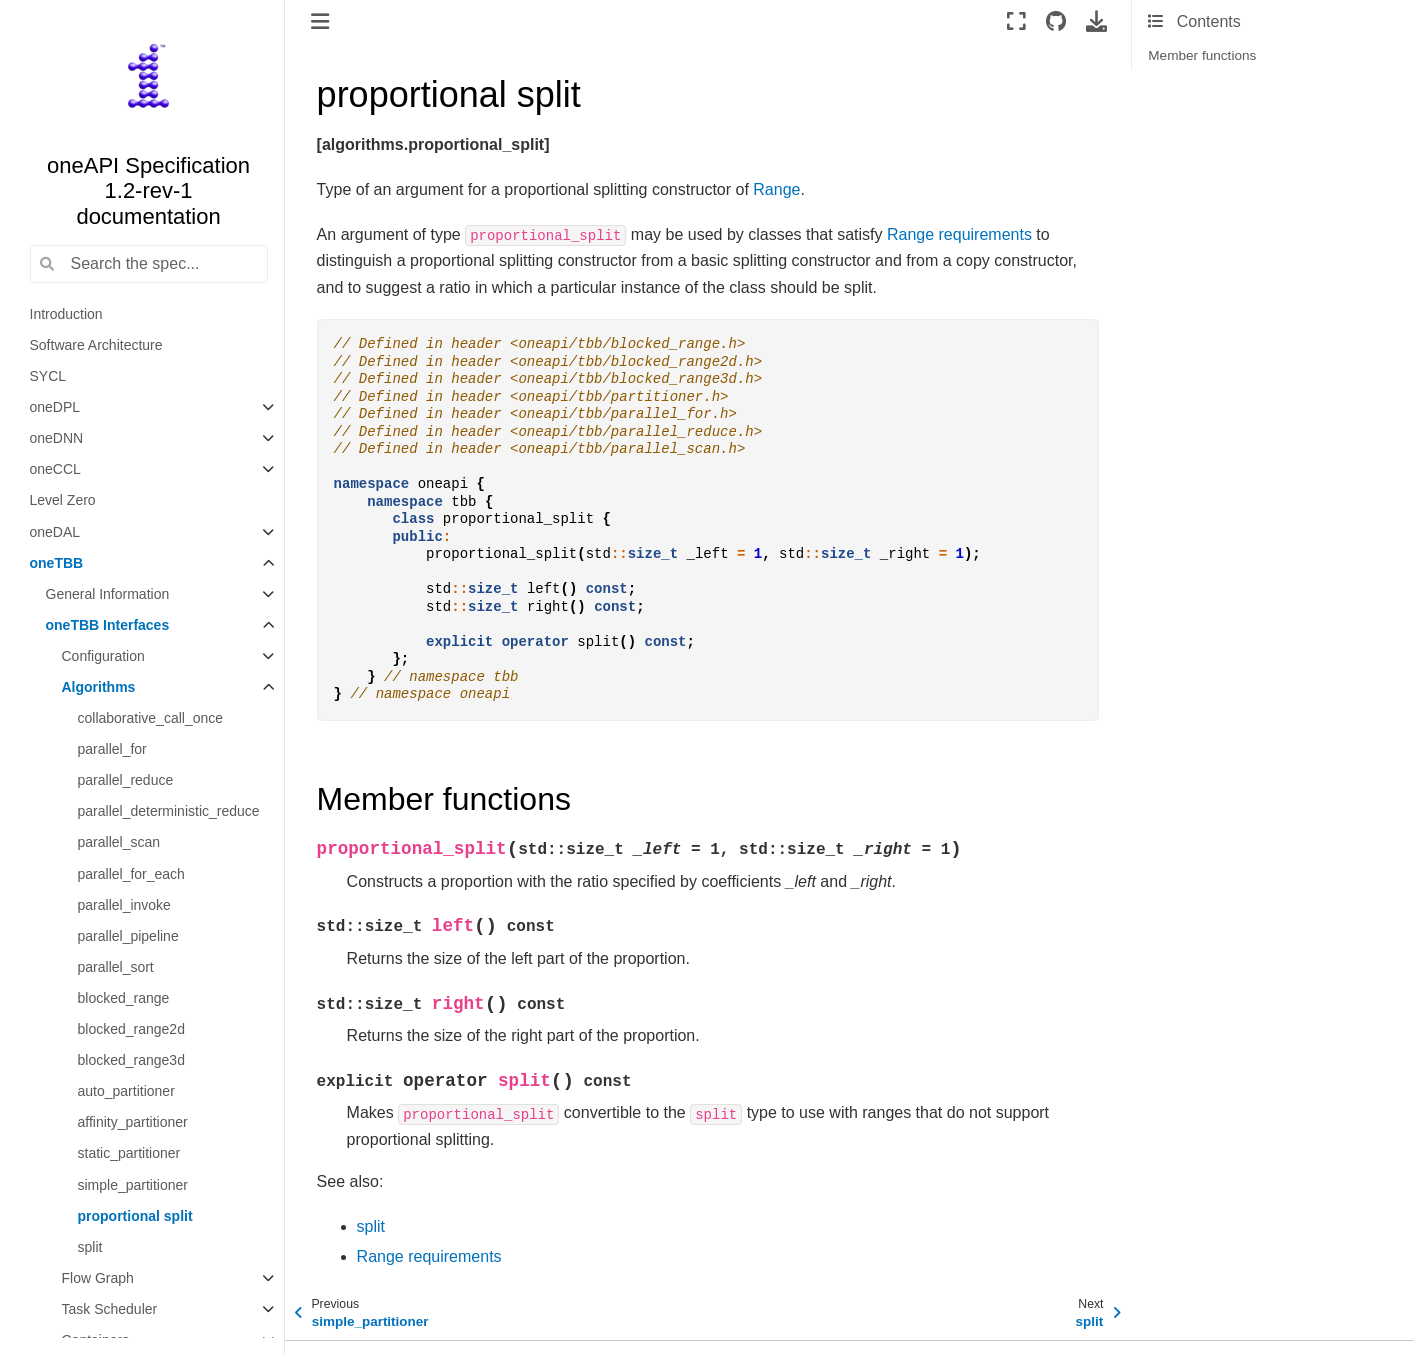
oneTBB (57, 563)
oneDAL (55, 532)
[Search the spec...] (149, 264)
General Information (108, 594)
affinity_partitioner (133, 1122)
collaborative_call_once (151, 718)
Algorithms (99, 687)
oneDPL (55, 407)
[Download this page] (1096, 21)
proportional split (135, 1216)
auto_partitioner (126, 1091)
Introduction (66, 314)
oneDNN (57, 438)
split (90, 1247)
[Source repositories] (1056, 21)
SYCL (48, 376)
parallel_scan (119, 842)
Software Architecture (96, 345)
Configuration (103, 656)
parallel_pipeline (128, 936)
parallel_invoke (124, 905)
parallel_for (112, 749)
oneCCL (55, 469)
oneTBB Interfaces (108, 625)
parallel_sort (116, 967)
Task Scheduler (110, 1309)
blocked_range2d (131, 1029)
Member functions (1202, 55)
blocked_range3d (131, 1060)
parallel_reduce (126, 780)
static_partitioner (129, 1153)
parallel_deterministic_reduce (169, 811)
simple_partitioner (133, 1185)
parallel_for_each (131, 874)
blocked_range (124, 998)
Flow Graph (98, 1278)
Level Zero (63, 500)
